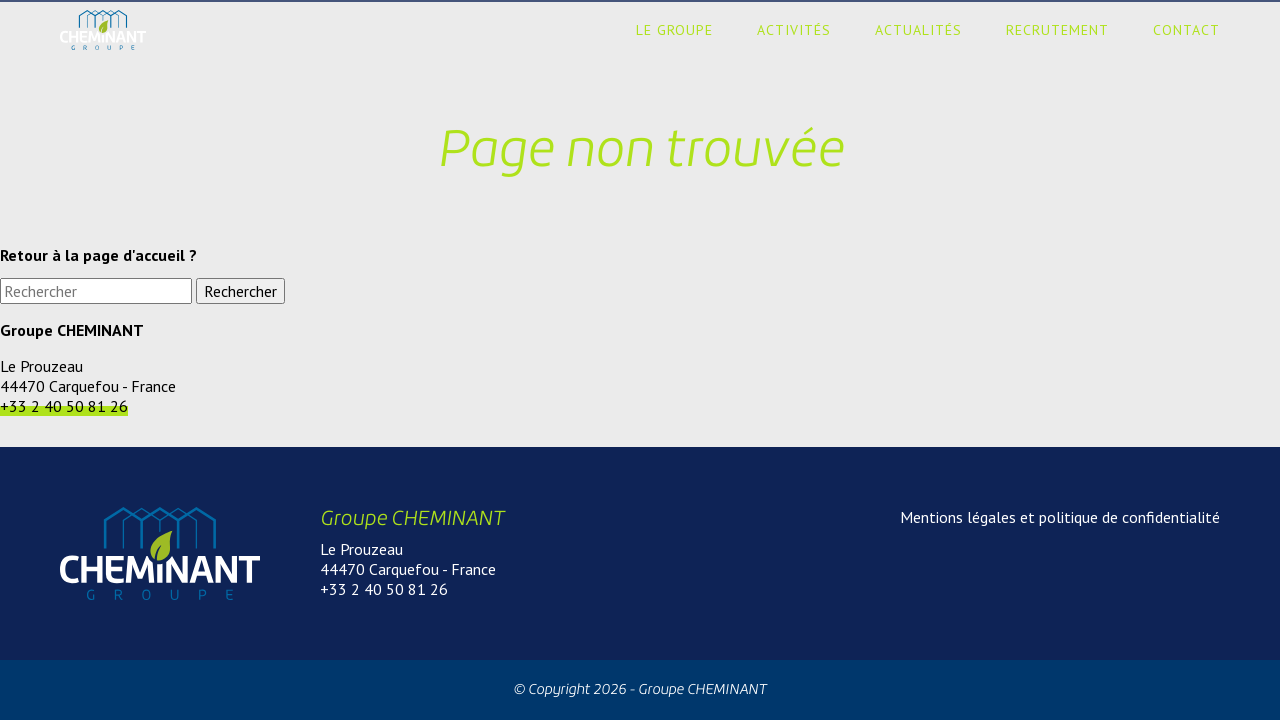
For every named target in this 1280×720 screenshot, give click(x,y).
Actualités (918, 30)
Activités (794, 30)
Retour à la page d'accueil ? (98, 255)
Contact (1186, 30)
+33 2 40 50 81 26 (64, 406)
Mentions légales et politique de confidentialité (1060, 517)
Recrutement (1057, 30)
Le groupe (674, 30)
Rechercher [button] (240, 291)
